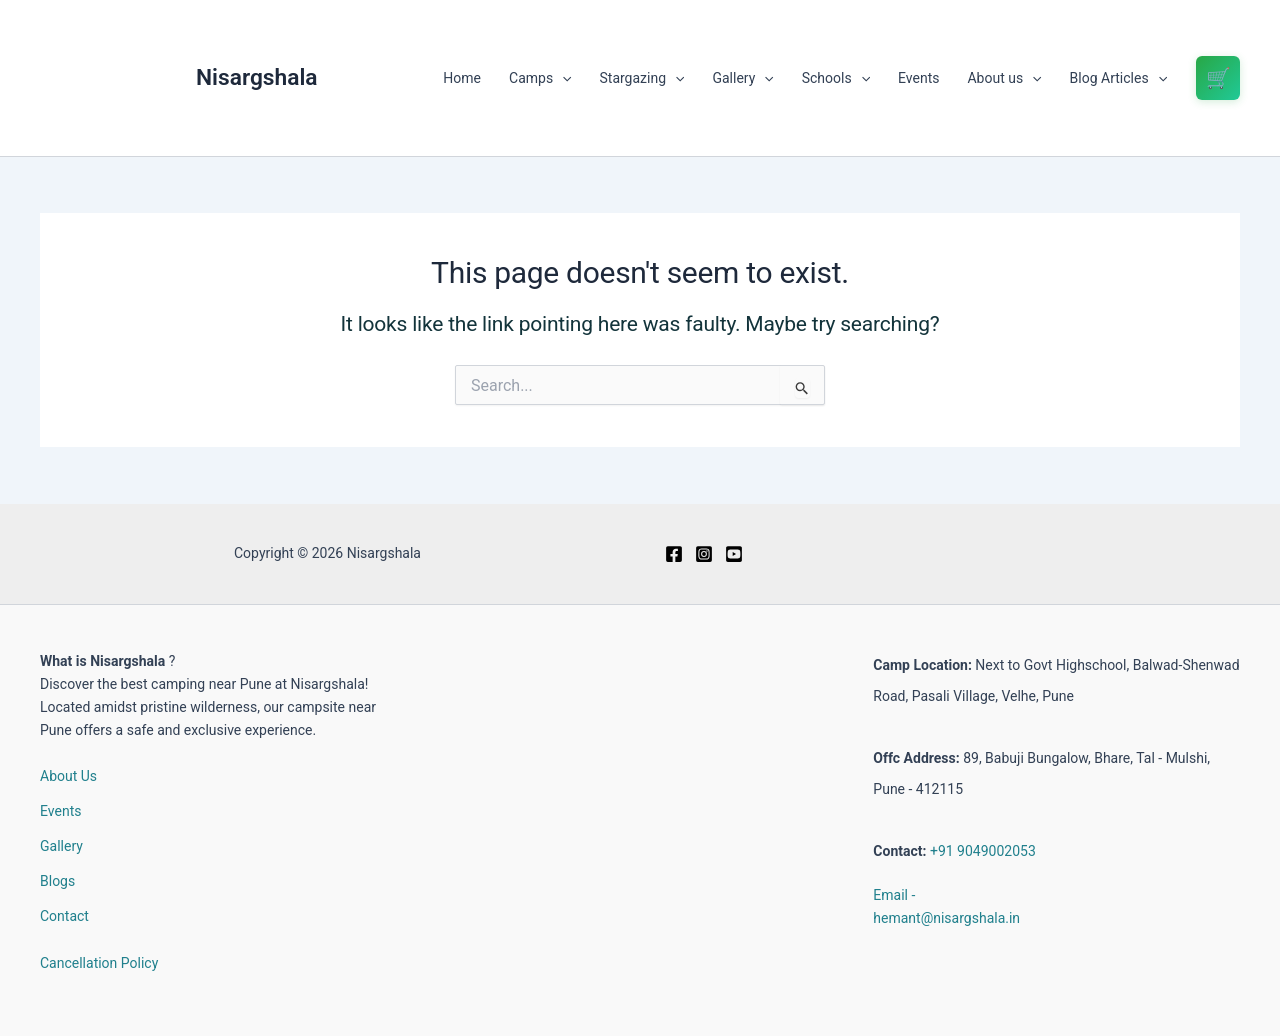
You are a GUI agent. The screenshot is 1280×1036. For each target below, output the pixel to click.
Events (918, 78)
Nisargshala (257, 77)
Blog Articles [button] (1118, 78)
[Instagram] (704, 554)
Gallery (61, 846)
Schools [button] (836, 78)
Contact (64, 916)
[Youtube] (734, 554)
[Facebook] (674, 554)
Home (462, 78)
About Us (68, 776)
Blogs (57, 881)
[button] (562, 78)
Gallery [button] (742, 78)
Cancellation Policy (99, 963)
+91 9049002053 (983, 851)
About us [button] (1004, 78)
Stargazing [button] (642, 78)
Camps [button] (540, 78)
